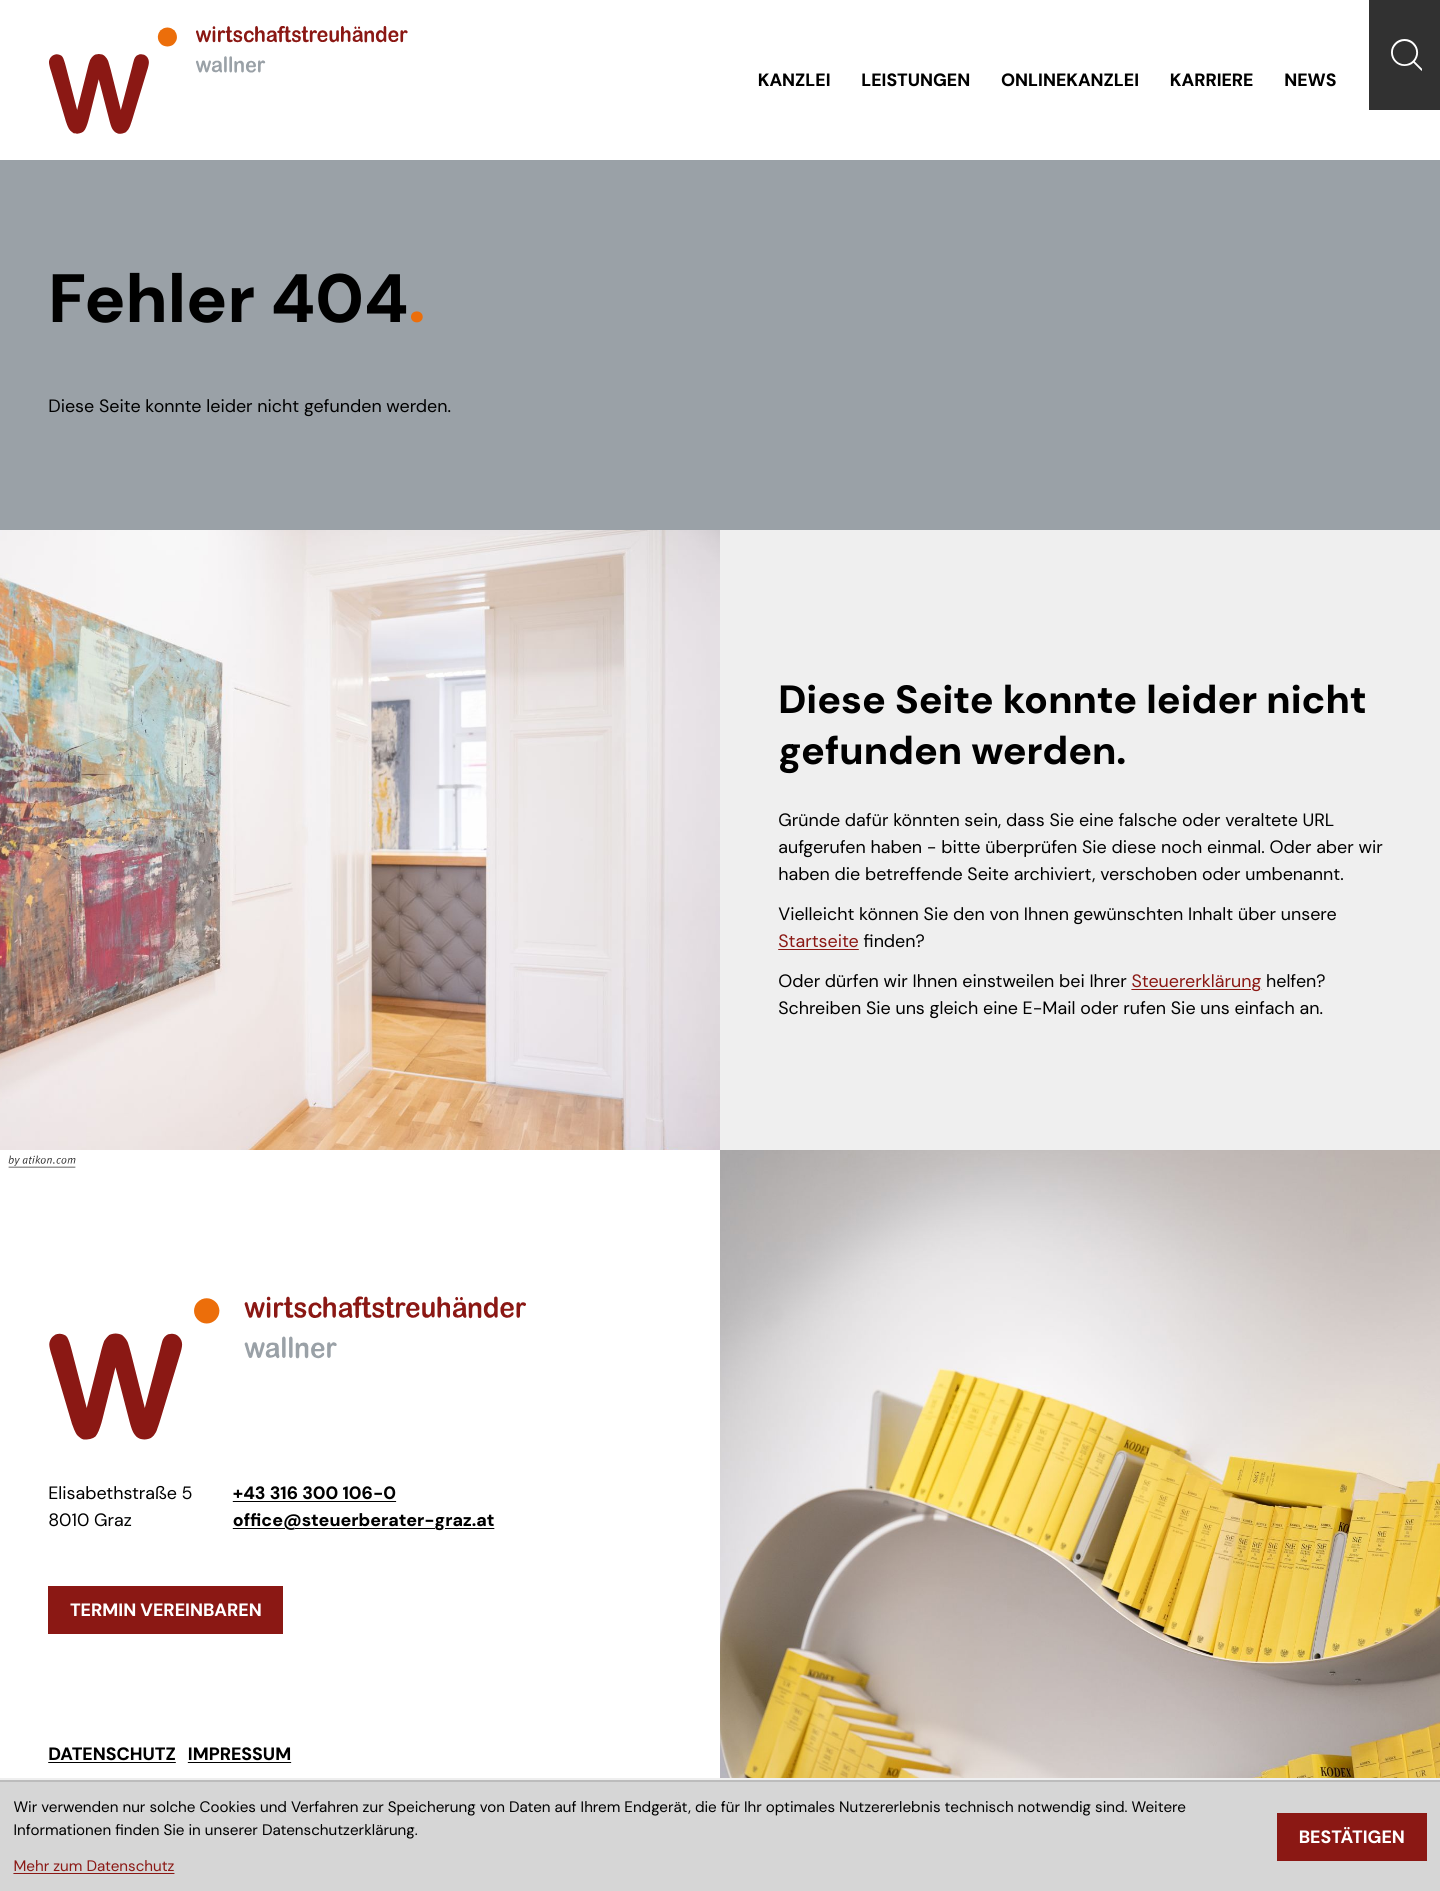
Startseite (818, 943)
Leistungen (914, 81)
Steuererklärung (1196, 983)
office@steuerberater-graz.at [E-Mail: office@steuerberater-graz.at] (364, 1522)
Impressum (239, 1757)
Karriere (1211, 81)
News (1310, 81)
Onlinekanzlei (1069, 81)
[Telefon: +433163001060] (314, 1495)
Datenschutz (112, 1757)
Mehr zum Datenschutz (93, 1866)
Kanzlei (792, 81)
